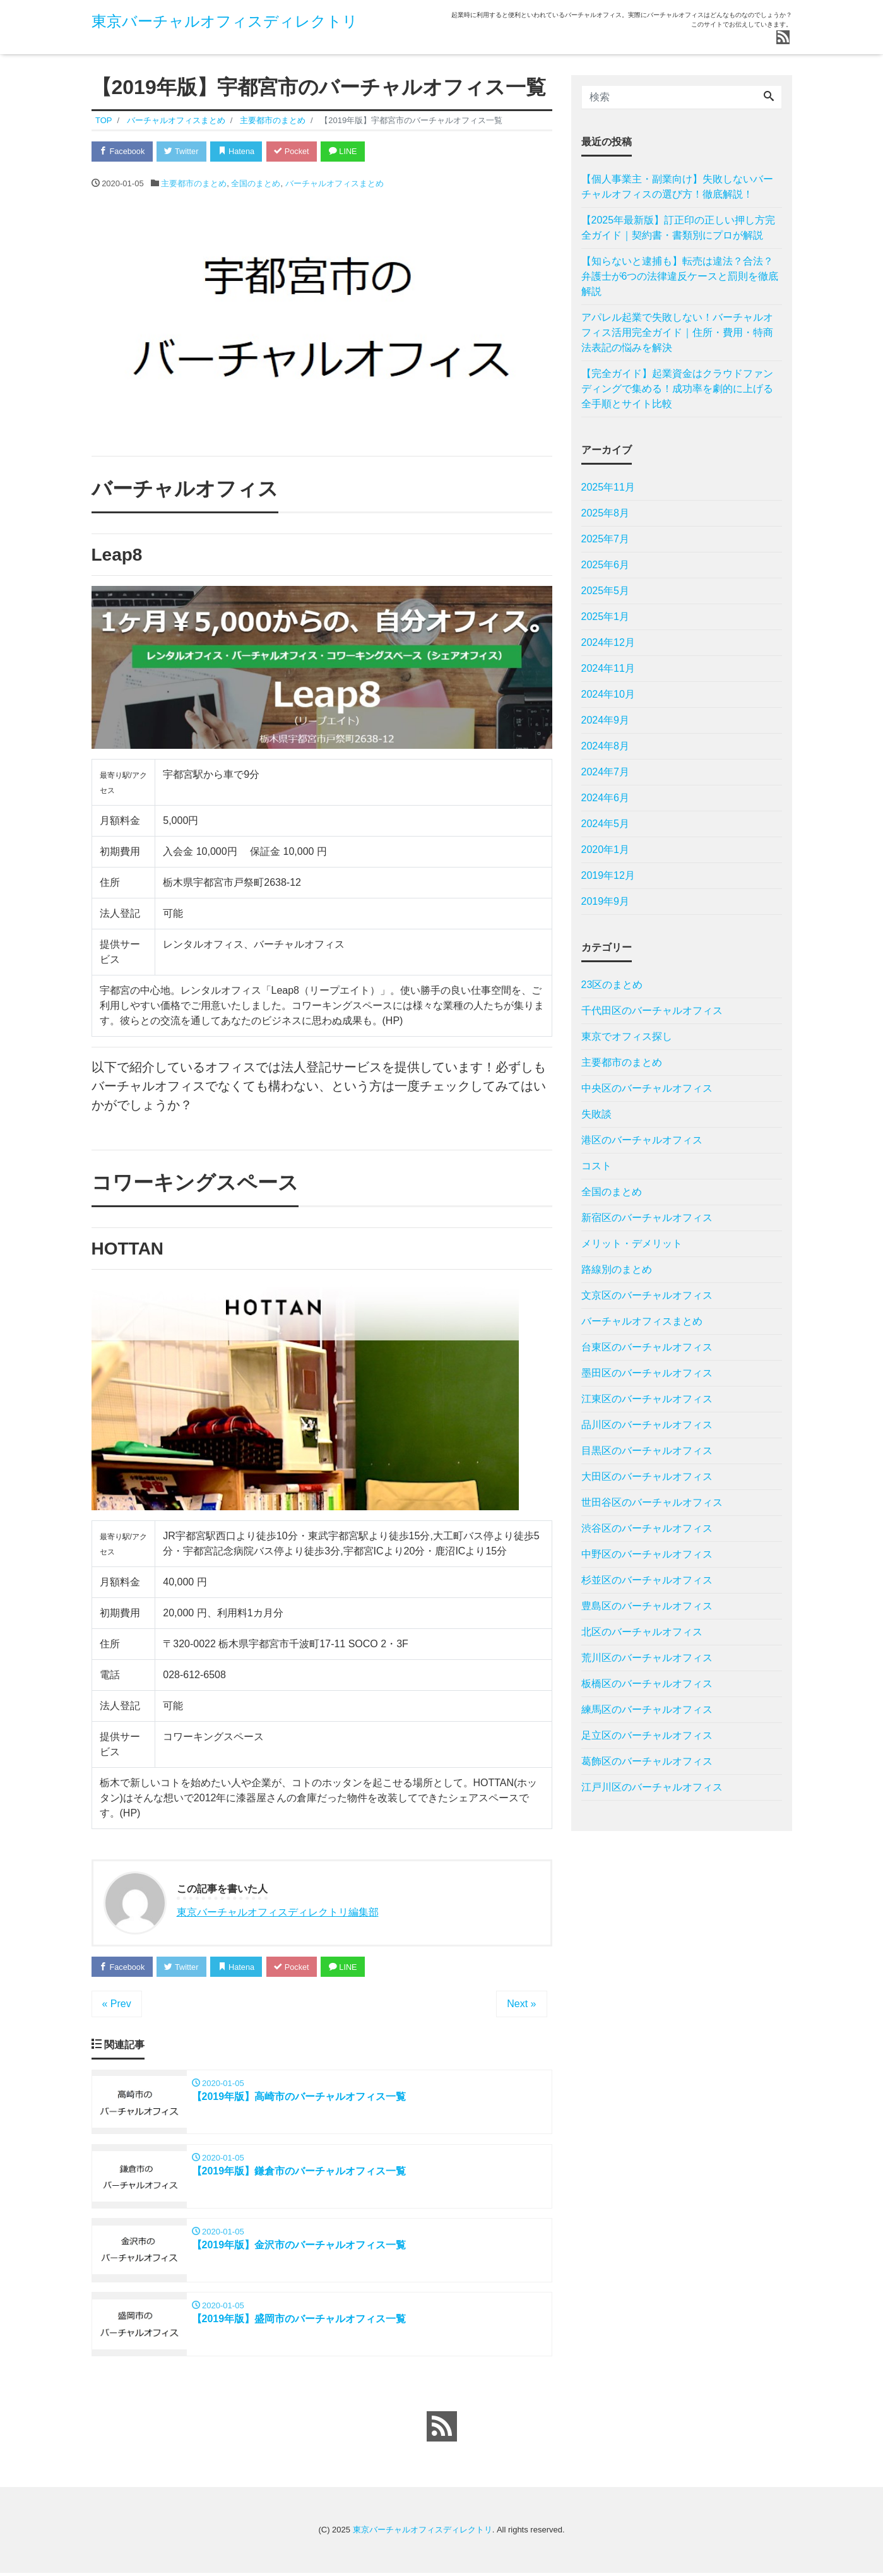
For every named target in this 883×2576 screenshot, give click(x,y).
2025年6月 (605, 564)
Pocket (296, 151)
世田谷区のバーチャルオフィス (652, 1502)
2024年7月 (605, 771)
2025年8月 (605, 513)
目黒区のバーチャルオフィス (647, 1450)
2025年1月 (605, 616)
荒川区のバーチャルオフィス (647, 1657)
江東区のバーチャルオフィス (647, 1398)
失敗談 (596, 1114)
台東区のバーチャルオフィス (647, 1347)
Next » (521, 2005)
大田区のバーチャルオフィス (647, 1476)
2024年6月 (605, 797)
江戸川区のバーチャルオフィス (652, 1787)
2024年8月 (605, 746)
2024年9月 (605, 720)
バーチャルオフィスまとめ (334, 184)
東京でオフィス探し (626, 1036)
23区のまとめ (612, 984)
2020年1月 (605, 849)
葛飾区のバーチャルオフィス (647, 1761)
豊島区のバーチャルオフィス (647, 1606)
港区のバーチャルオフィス (641, 1140)
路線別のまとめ (616, 1269)
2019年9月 (605, 901)
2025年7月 (605, 539)
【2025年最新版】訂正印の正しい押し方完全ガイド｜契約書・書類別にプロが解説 (678, 228)
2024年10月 (608, 694)
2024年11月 (608, 668)
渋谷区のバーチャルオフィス (647, 1528)
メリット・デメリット (631, 1243)
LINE (349, 151)
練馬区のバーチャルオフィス (647, 1709)
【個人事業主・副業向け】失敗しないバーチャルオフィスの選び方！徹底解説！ (677, 187)
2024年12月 (608, 642)
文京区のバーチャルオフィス (647, 1295)
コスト (596, 1165)
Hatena (240, 151)
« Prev (116, 2005)
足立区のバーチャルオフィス (647, 1735)
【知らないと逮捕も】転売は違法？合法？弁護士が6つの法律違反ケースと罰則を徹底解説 (680, 276)
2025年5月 (605, 590)
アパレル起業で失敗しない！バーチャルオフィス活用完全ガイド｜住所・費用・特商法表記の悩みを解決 (677, 332)
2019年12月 (608, 875)
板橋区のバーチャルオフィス (647, 1683)
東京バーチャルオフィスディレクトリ (225, 21)
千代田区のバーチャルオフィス (652, 1010)
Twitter (184, 151)
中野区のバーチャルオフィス (647, 1554)
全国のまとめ (255, 184)
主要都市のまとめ (194, 184)
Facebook (123, 151)
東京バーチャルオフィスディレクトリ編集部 (278, 1912)
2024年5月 (605, 823)
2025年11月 (608, 487)
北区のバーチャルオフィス (641, 1631)
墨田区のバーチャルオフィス (647, 1373)
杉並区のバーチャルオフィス (647, 1580)
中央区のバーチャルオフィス (647, 1088)
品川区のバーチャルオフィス (647, 1424)
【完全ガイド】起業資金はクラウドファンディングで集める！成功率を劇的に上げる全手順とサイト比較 (677, 388)
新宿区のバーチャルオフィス (647, 1217)
